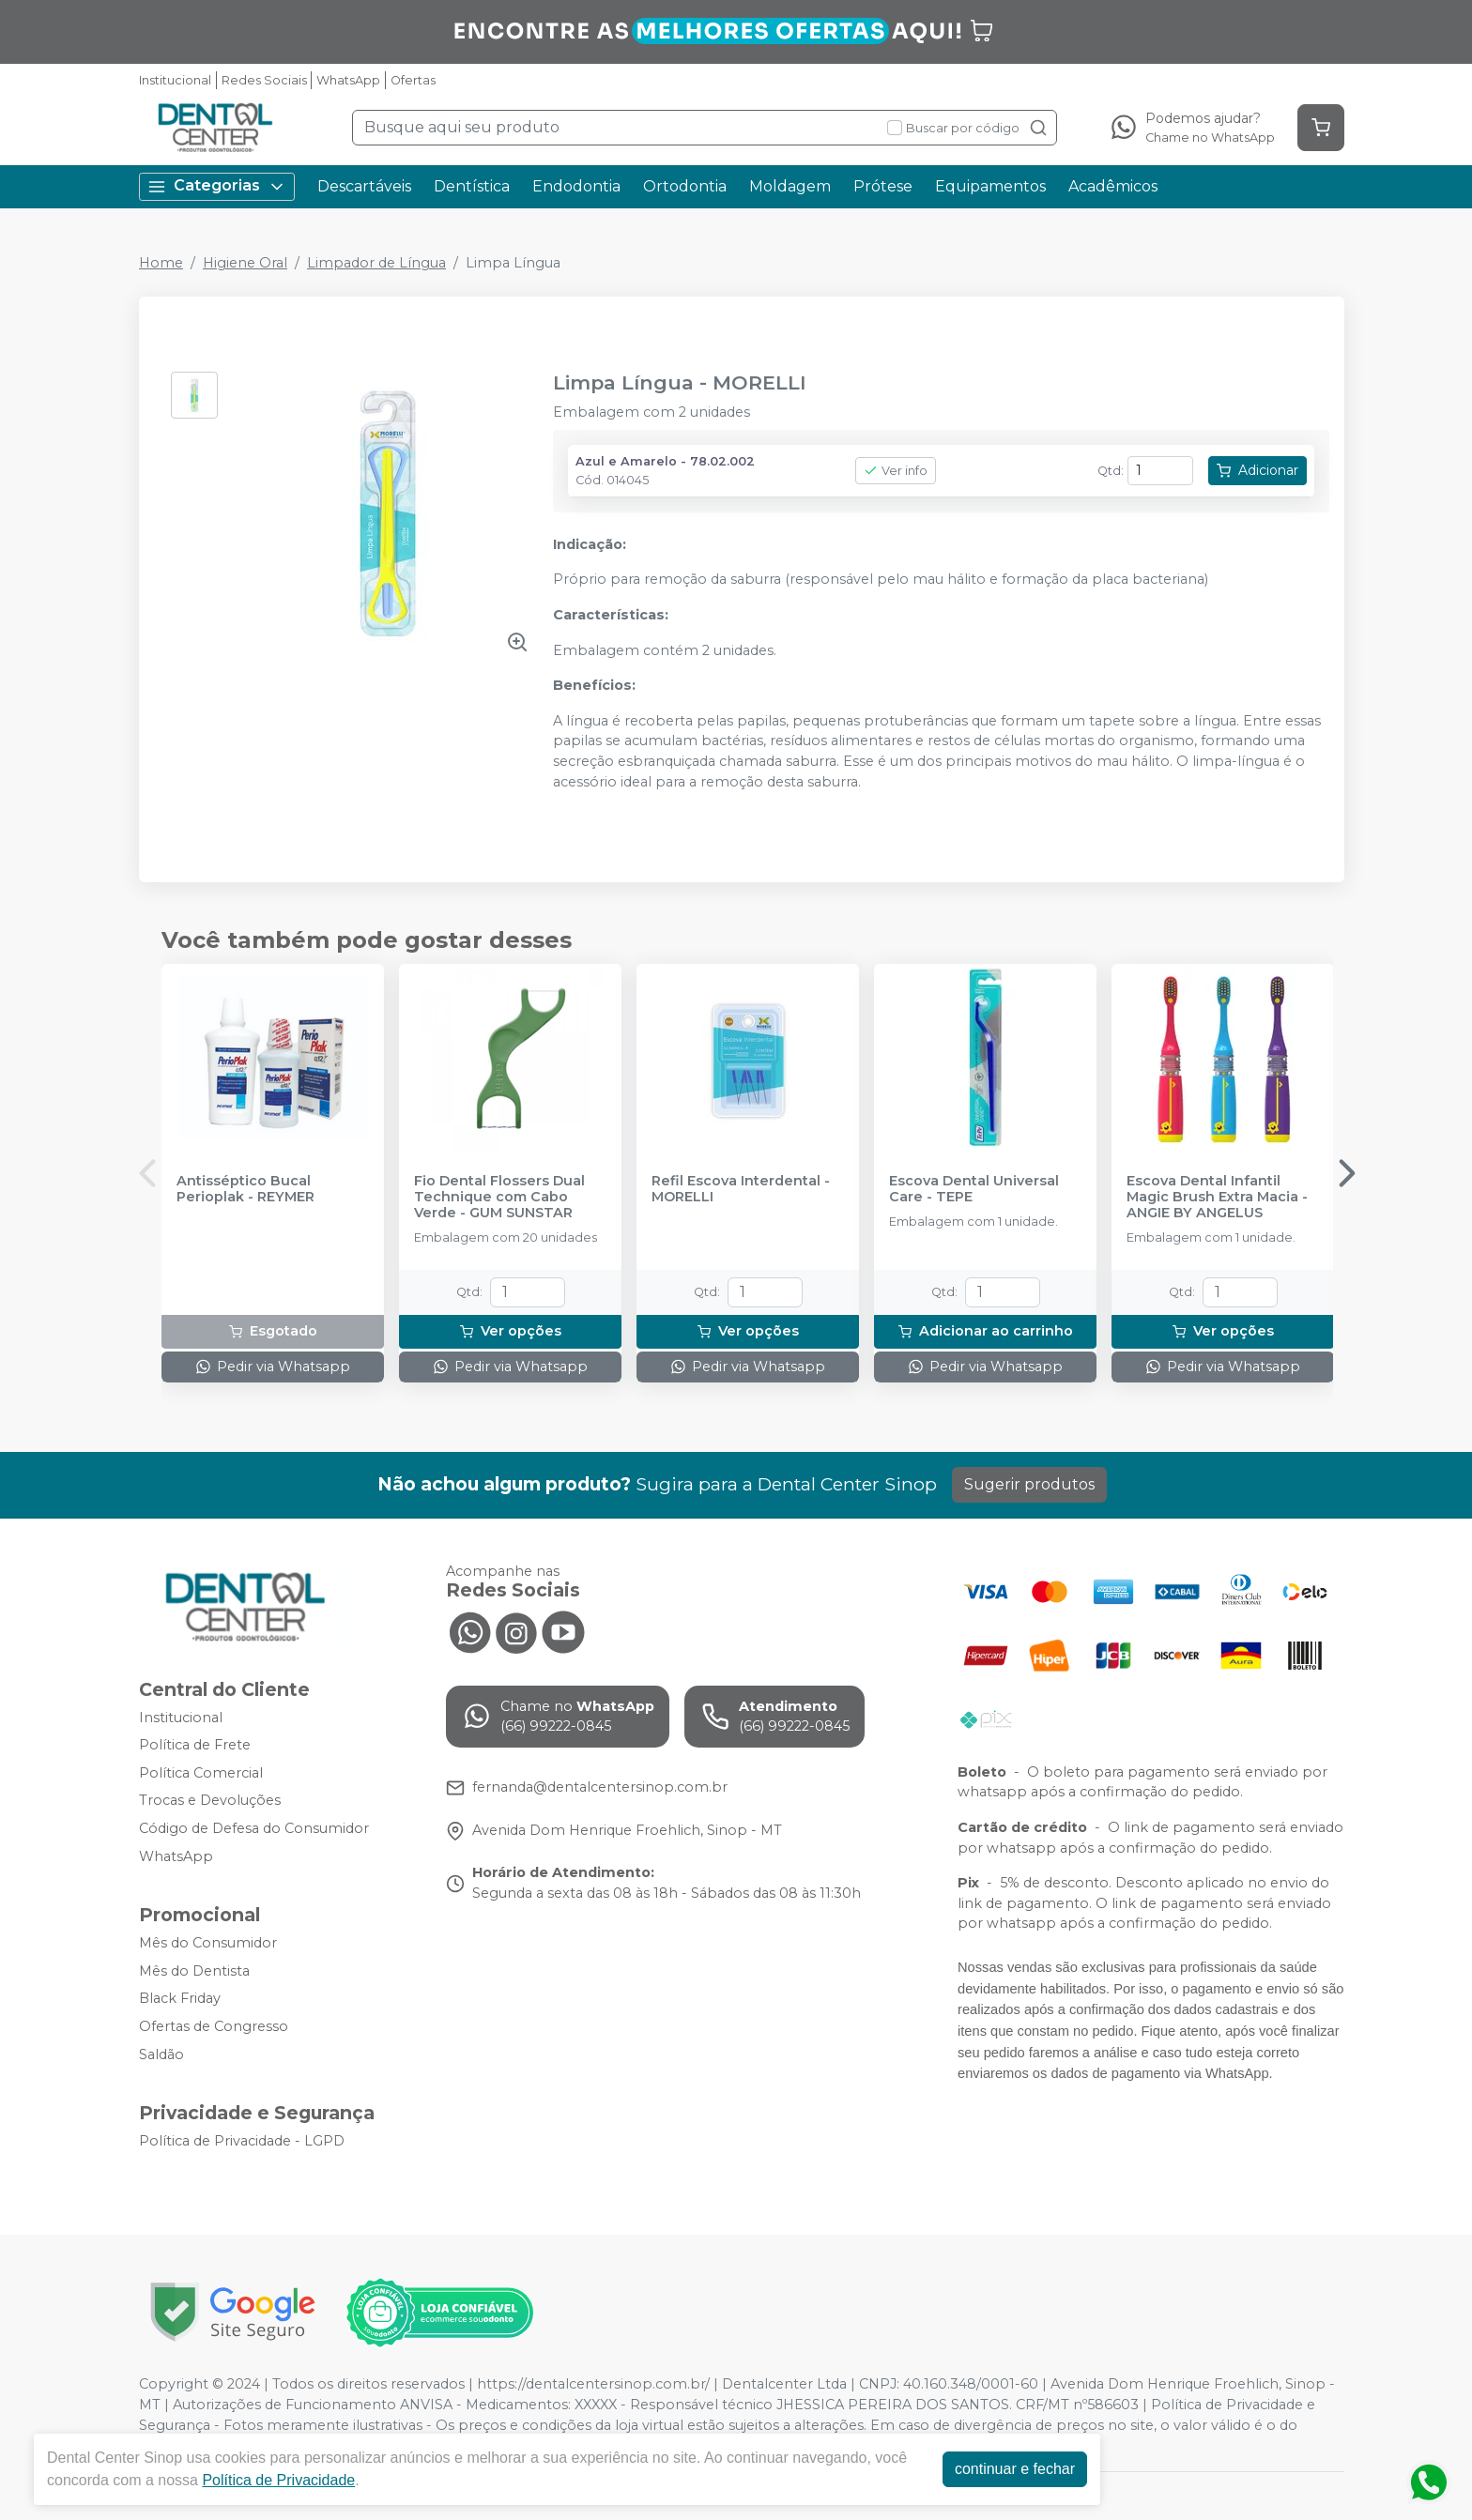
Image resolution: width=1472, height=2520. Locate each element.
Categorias (216, 186)
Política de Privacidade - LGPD (242, 2141)
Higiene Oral (245, 262)
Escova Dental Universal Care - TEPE (974, 1189)
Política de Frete (195, 1744)
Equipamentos (990, 186)
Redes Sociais (264, 80)
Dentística (472, 186)
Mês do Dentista (194, 1971)
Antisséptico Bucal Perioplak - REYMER (245, 1189)
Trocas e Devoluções (210, 1801)
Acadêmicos (1113, 186)
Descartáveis (364, 186)
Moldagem (790, 186)
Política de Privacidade (278, 2480)
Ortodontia (685, 186)
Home (161, 262)
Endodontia (576, 186)
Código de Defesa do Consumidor (254, 1828)
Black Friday (180, 1999)
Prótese (882, 186)
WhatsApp (348, 80)
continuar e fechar (1015, 2469)
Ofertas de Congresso (213, 2026)
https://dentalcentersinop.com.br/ (593, 2383)
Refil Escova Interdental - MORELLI (741, 1189)
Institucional (175, 80)
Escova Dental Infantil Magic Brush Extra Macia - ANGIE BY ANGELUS (1217, 1197)
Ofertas (413, 80)
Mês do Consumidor (208, 1942)
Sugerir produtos (1029, 1484)
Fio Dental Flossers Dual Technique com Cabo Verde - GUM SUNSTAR (499, 1197)
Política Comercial (201, 1772)
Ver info (896, 471)
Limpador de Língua (376, 262)
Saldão (161, 2054)
